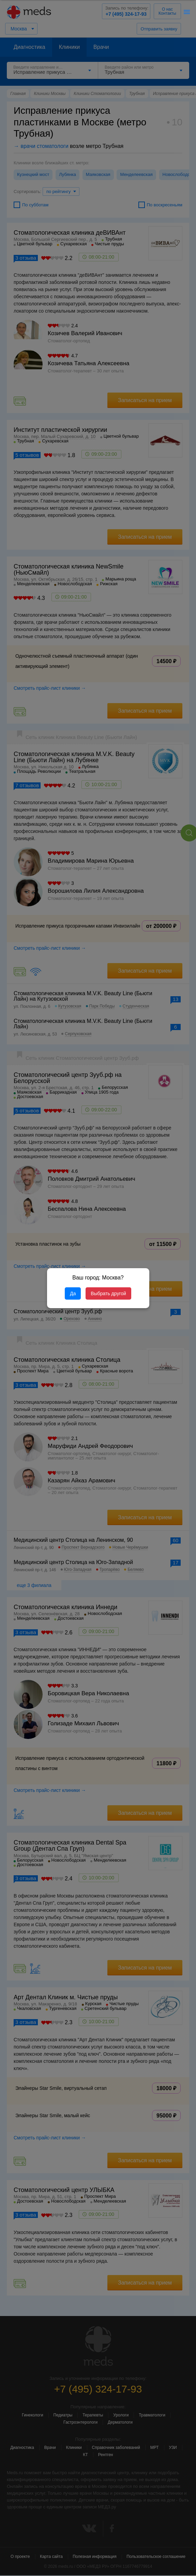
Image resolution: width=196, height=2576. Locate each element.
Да (73, 1293)
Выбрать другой (108, 1293)
